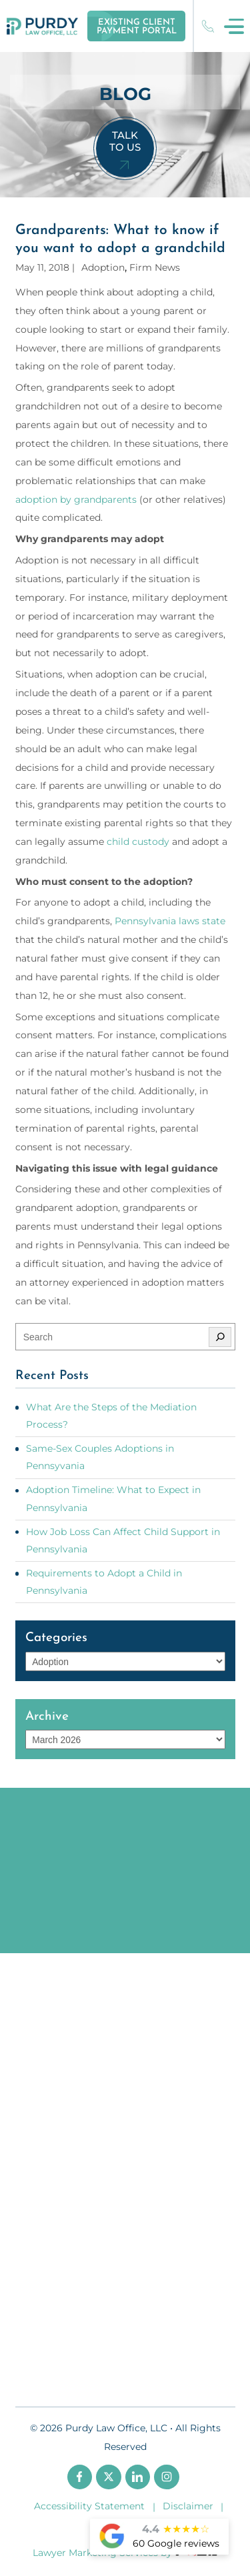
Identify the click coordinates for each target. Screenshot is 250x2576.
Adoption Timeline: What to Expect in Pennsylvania (113, 1498)
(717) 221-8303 (208, 26)
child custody (138, 842)
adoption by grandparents (76, 499)
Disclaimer (188, 2506)
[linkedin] (138, 2477)
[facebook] (80, 2477)
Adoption (103, 267)
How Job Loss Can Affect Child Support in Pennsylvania (123, 1540)
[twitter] (108, 2477)
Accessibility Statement (89, 2506)
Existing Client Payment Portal (137, 26)
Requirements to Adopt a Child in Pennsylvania (104, 1581)
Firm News (154, 267)
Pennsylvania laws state (170, 921)
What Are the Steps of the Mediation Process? (111, 1415)
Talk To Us (125, 141)
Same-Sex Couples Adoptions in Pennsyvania (100, 1457)
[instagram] (166, 2477)
